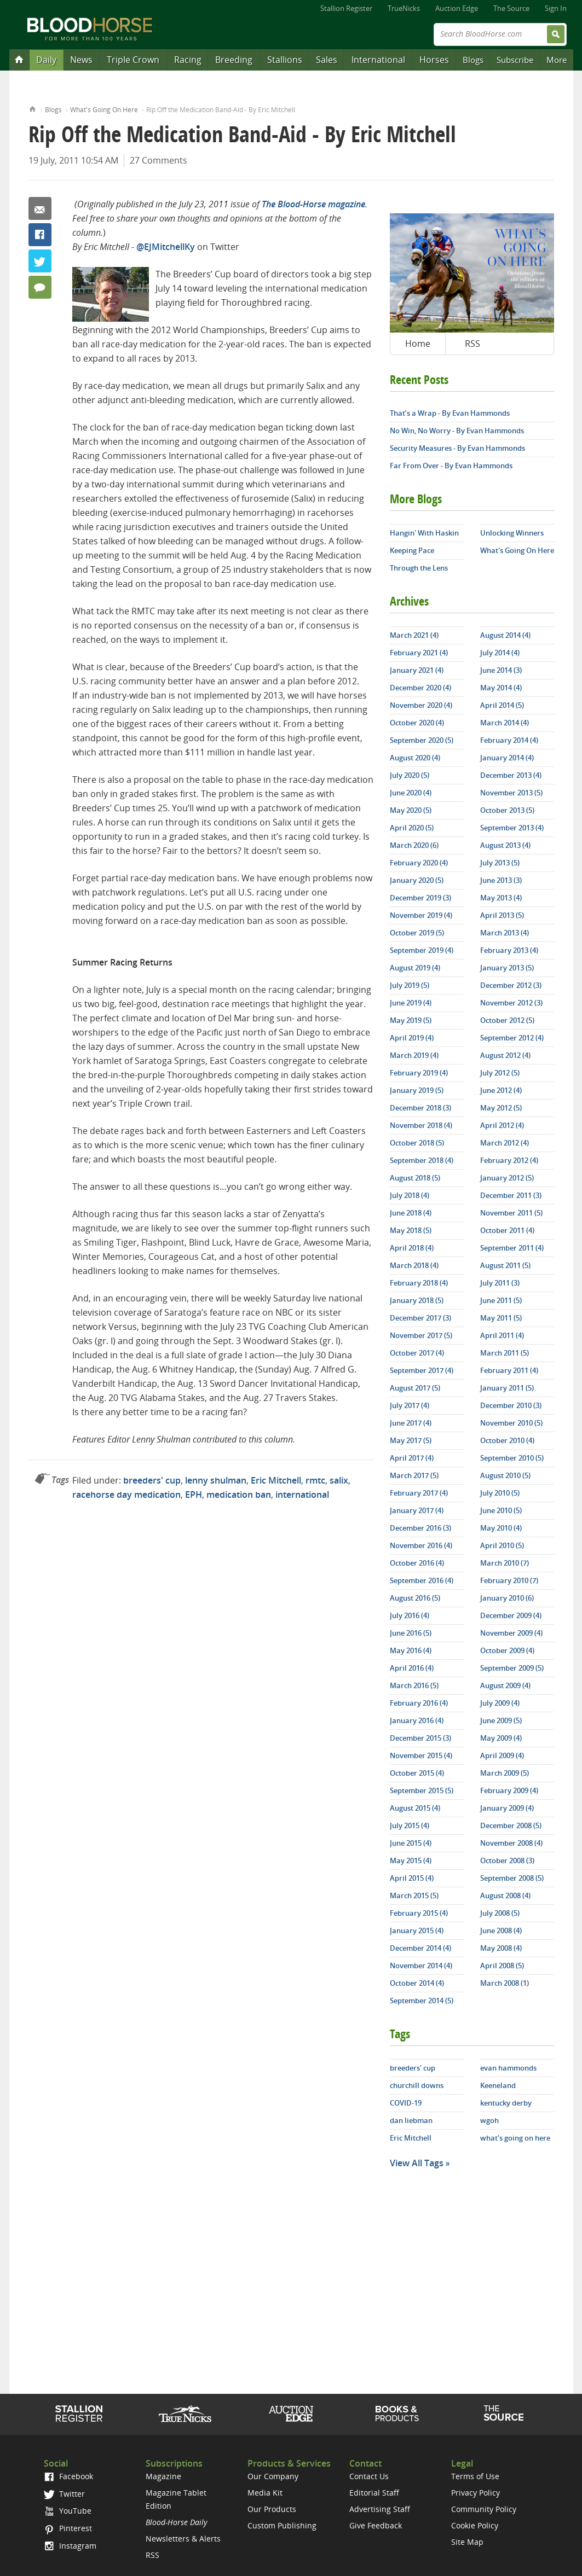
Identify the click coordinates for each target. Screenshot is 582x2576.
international (302, 1494)
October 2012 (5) (507, 1020)
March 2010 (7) (504, 1563)
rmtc (315, 1480)
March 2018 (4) (414, 1265)
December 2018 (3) (420, 1108)
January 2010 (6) (507, 1598)
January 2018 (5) (416, 1300)
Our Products (271, 2509)
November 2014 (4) (421, 1965)
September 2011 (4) (512, 1248)
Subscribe (515, 59)
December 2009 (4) (510, 1615)
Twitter (39, 260)
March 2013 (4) (504, 933)
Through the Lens (419, 568)
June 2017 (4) (410, 1423)
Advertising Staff (379, 2509)
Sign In (556, 8)
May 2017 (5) (410, 1440)
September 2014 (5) (421, 2000)
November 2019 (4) (421, 915)
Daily (46, 60)
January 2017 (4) (416, 1510)
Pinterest (67, 2528)
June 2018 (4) (410, 1213)
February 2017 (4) (419, 1493)
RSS (472, 344)
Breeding (233, 60)
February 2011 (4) (509, 1370)
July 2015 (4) (409, 1825)
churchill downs (416, 2085)
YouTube (67, 2510)
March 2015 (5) (414, 1895)
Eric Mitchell (276, 1480)
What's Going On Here (104, 109)
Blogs (473, 59)
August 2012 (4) (505, 1055)
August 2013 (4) (505, 845)
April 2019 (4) (412, 1038)
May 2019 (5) (410, 1020)
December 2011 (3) (510, 1195)
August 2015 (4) (415, 1808)
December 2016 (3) (420, 1528)
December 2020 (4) (420, 688)
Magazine (163, 2476)
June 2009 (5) (501, 1720)
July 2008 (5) (500, 1913)
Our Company (272, 2476)
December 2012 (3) (510, 985)
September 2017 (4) (421, 1370)
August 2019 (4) (415, 968)
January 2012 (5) (507, 1178)
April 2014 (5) (502, 705)
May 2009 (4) (501, 1738)
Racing (187, 60)
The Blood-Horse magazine (313, 204)
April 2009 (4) (502, 1755)
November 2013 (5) (511, 793)
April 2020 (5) (412, 828)
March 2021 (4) (414, 635)
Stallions (284, 60)
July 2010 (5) (500, 1493)
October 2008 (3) (507, 1860)
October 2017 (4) (417, 1353)
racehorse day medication (126, 1494)
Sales (326, 60)
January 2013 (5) (507, 968)
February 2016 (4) (419, 1703)
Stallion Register (346, 8)
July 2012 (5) (500, 1073)
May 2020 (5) (410, 810)
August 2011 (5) (505, 1265)
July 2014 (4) (500, 653)
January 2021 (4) (416, 670)
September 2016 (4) (421, 1580)
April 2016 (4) (412, 1668)
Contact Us (369, 2476)
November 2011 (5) (511, 1213)
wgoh (489, 2120)
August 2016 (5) (415, 1598)
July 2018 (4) (409, 1195)
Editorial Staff (374, 2492)
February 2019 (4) (419, 1073)
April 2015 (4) (412, 1878)
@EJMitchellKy (165, 247)
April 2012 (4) (502, 1125)
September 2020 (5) (421, 740)
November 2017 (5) (421, 1335)
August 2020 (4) (415, 758)
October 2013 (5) (507, 810)
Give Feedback (375, 2525)
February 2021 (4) (419, 653)
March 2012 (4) (504, 1143)
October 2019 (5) (417, 933)
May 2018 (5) (410, 1230)
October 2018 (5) (417, 1143)
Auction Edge (456, 8)
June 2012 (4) (501, 1090)
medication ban (238, 1494)
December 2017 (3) (420, 1318)
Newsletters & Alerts (183, 2538)
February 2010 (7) (509, 1580)
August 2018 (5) (415, 1178)
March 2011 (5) (504, 1353)
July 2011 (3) (500, 1283)
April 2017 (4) (412, 1458)
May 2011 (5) (501, 1318)
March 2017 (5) (414, 1475)
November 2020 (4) (421, 705)
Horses (434, 60)
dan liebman (411, 2120)
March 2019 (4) (414, 1055)
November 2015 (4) (421, 1755)
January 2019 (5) (416, 1090)
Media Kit (265, 2492)
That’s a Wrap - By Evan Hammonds (450, 413)
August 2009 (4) (505, 1685)
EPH (193, 1494)
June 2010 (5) (501, 1510)
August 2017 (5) (415, 1388)
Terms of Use (475, 2476)
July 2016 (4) (409, 1615)
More (556, 59)
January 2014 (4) (507, 758)
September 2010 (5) (512, 1458)
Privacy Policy (475, 2492)
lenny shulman (215, 1480)
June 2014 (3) (501, 670)
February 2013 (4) (509, 950)
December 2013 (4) (510, 775)
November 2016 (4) (421, 1545)
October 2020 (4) (417, 723)
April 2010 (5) (502, 1545)
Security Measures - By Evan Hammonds (457, 448)
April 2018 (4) (412, 1248)
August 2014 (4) (505, 635)
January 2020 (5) (416, 880)
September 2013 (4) (512, 828)
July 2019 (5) (409, 985)
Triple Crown (133, 60)
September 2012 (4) (512, 1038)
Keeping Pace (412, 550)
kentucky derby (506, 2103)
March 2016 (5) (414, 1685)
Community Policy (483, 2509)
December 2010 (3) (510, 1405)
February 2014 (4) (509, 740)
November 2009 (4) (511, 1633)
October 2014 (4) (417, 1983)
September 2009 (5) (512, 1668)
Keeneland (498, 2085)
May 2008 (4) (501, 1948)
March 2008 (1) (504, 1983)
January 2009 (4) (507, 1808)
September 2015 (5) (421, 1790)
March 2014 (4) (504, 723)
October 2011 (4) (507, 1230)
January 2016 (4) (416, 1720)
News (81, 60)
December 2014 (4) (420, 1948)
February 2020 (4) (419, 863)
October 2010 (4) (507, 1440)
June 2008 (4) (501, 1930)
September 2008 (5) (512, 1878)
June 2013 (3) (501, 880)
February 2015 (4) (419, 1913)
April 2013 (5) (502, 915)
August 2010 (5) (505, 1475)
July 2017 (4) (409, 1405)
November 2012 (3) (511, 1003)
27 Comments (158, 160)
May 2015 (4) (410, 1860)
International (378, 60)
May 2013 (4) (501, 898)
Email (39, 208)
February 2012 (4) (509, 1160)
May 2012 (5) (501, 1108)
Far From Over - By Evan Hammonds (451, 465)
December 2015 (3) (420, 1738)
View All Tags (416, 2163)
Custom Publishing (281, 2525)
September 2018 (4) (421, 1160)
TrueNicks (404, 8)
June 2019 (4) (410, 1003)
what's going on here (515, 2138)
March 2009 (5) (504, 1773)
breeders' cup (152, 1480)
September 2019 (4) (421, 950)
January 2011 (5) (507, 1388)
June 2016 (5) (410, 1633)
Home (32, 108)
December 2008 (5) (510, 1825)
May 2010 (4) (501, 1528)
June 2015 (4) (410, 1843)
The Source (511, 8)
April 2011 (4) (502, 1335)
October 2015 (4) (417, 1773)
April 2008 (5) (502, 1965)
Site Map (467, 2542)
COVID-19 (406, 2103)
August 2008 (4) (505, 1895)
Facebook (39, 234)
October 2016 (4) (417, 1563)
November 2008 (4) (511, 1843)
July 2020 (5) (409, 775)
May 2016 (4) (410, 1650)
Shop (397, 2413)
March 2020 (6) (414, 845)
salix (339, 1480)
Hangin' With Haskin (424, 533)
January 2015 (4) (416, 1930)
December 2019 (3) (420, 898)
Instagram (70, 2545)
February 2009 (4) (509, 1790)
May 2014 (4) (501, 688)
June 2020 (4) (410, 793)
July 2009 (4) (500, 1703)
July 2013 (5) (500, 863)
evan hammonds (508, 2068)
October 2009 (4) (507, 1650)
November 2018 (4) (421, 1125)
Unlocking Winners (512, 533)
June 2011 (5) (501, 1300)
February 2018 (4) (419, 1283)
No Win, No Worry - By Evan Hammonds (457, 430)
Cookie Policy (474, 2525)
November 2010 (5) (511, 1423)
